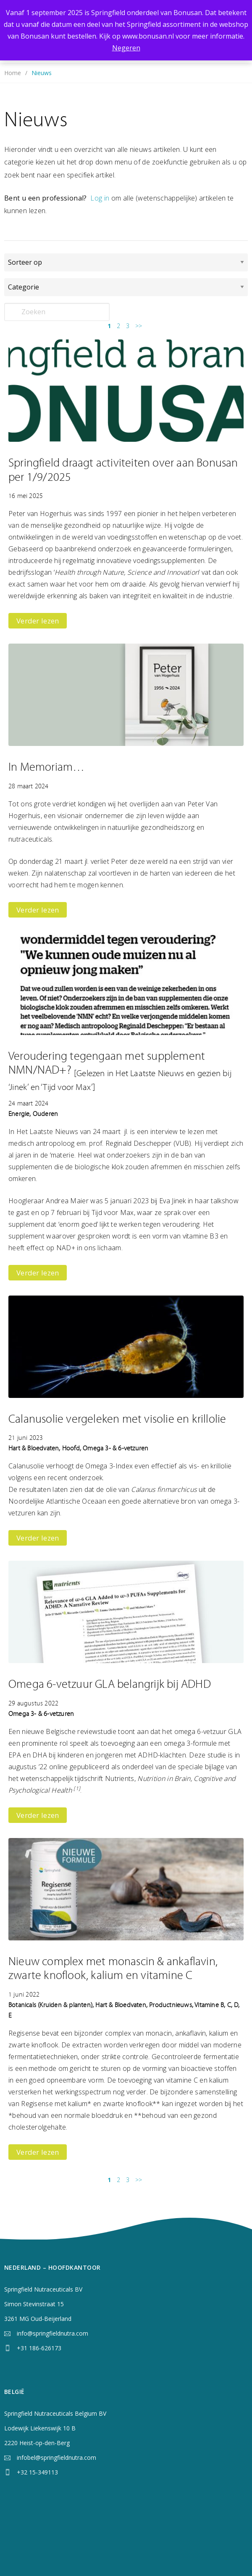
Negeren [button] (126, 47)
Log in (99, 198)
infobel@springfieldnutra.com (56, 2457)
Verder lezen (37, 621)
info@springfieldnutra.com (52, 2333)
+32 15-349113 (37, 2472)
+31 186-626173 (39, 2348)
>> (138, 326)
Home (12, 73)
